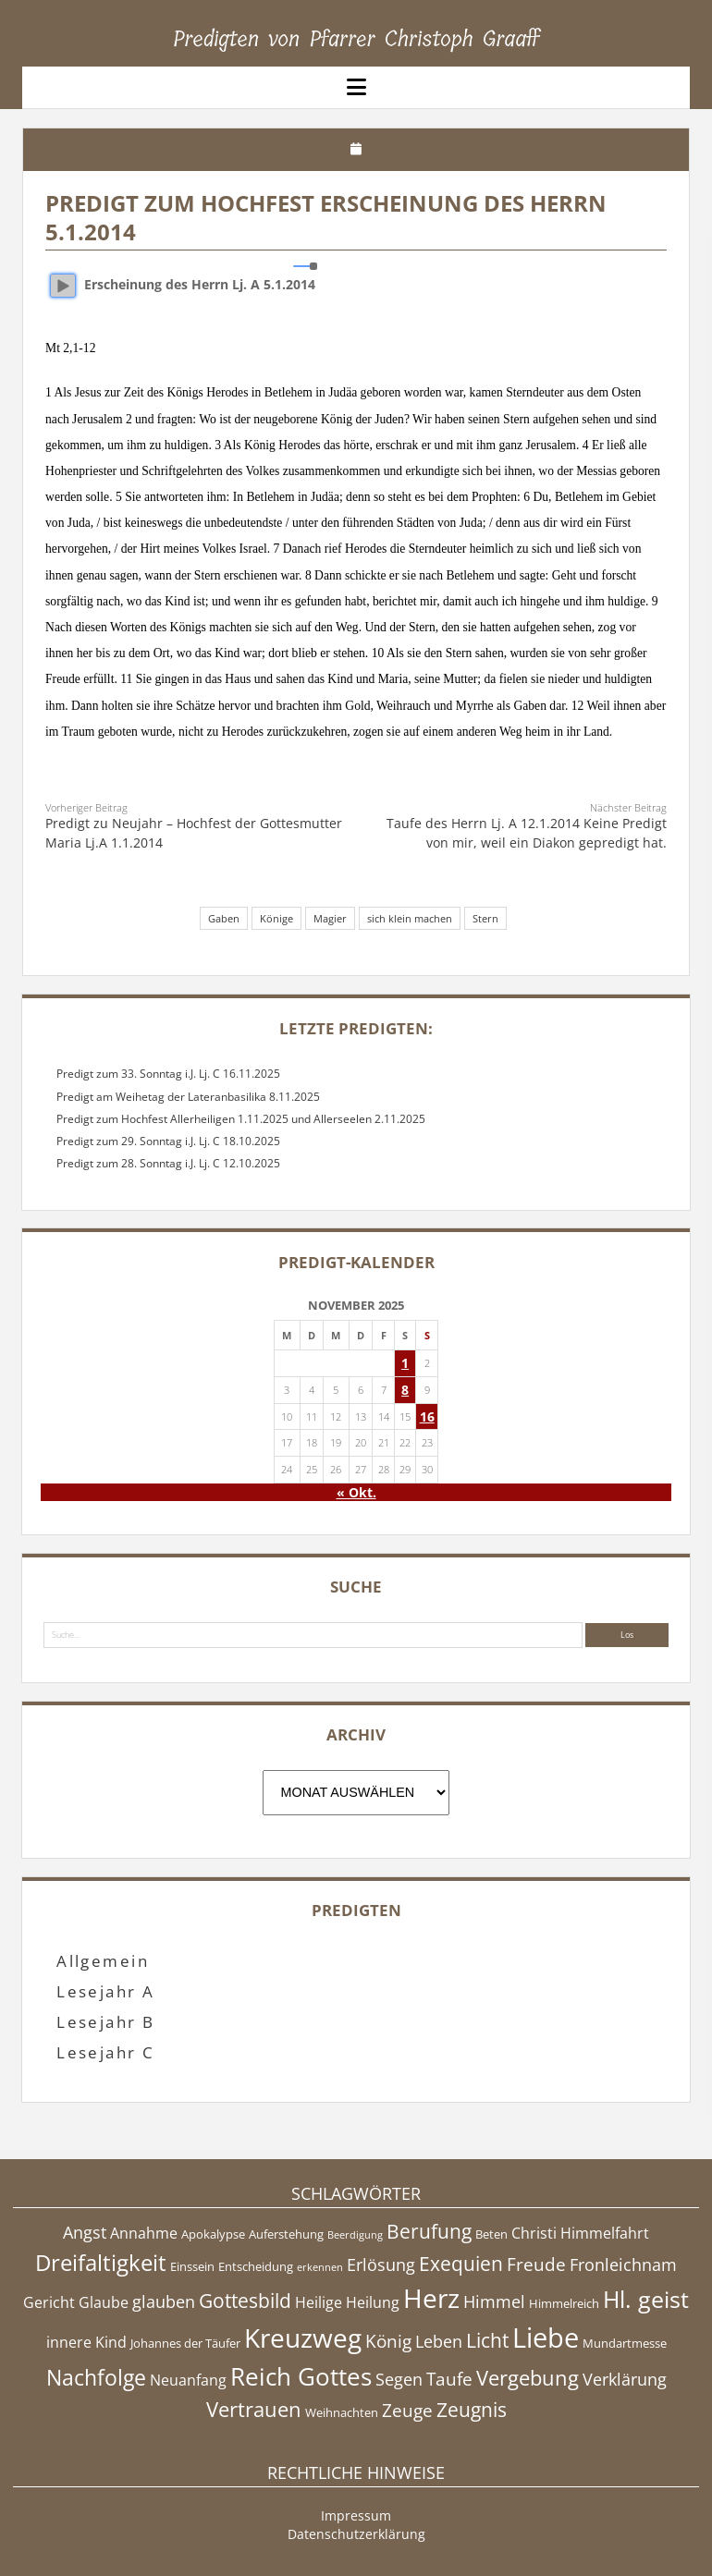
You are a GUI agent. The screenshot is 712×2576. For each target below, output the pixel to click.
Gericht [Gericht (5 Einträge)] (49, 2302)
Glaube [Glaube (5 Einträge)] (104, 2302)
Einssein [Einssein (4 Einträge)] (192, 2266)
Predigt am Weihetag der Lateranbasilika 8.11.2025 (188, 1097)
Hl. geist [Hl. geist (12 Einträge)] (646, 2298)
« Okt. (356, 1492)
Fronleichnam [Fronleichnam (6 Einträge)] (623, 2264)
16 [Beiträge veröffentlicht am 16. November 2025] (427, 1416)
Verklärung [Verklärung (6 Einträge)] (625, 2379)
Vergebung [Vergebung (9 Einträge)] (527, 2377)
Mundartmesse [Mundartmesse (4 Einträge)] (625, 2343)
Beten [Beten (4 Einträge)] (491, 2234)
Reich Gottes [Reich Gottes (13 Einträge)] (301, 2376)
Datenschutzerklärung (356, 2534)
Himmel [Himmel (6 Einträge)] (494, 2301)
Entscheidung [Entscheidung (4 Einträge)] (255, 2266)
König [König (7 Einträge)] (388, 2341)
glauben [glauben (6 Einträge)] (163, 2301)
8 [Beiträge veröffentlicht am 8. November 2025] (405, 1389)
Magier (330, 918)
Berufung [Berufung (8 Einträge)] (429, 2231)
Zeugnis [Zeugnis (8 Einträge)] (471, 2410)
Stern (485, 918)
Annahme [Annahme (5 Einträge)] (144, 2233)
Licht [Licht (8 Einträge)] (487, 2340)
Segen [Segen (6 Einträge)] (399, 2379)
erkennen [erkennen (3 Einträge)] (320, 2267)
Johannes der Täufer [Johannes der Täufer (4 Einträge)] (185, 2343)
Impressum (356, 2515)
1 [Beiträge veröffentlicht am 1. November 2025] (405, 1363)
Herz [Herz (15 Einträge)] (431, 2297)
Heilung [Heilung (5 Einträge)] (372, 2302)
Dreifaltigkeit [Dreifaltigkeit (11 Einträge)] (100, 2262)
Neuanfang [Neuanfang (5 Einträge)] (188, 2380)
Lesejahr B (105, 2022)
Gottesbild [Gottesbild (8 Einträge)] (245, 2301)
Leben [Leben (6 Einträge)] (438, 2341)
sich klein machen (409, 918)
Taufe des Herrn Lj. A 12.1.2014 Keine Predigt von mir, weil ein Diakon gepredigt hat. (527, 832)
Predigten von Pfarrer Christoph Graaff (356, 38)
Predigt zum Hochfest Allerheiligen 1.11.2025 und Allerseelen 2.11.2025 (240, 1119)
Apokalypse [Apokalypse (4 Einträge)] (213, 2234)
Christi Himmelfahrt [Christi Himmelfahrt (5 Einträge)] (580, 2233)
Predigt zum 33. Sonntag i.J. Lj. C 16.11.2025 (168, 1073)
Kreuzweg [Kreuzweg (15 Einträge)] (303, 2337)
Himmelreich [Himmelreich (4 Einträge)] (564, 2303)
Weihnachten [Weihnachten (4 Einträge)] (341, 2412)
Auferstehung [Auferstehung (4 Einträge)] (286, 2234)
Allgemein (102, 1961)
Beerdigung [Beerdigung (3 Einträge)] (355, 2234)
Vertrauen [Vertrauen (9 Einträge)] (253, 2409)
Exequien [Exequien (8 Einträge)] (461, 2264)
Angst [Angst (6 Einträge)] (84, 2232)
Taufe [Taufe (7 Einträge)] (449, 2379)
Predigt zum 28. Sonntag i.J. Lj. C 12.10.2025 (168, 1163)
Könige (276, 918)
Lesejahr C (105, 2052)
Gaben (223, 918)
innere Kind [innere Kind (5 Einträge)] (86, 2342)
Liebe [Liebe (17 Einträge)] (545, 2337)
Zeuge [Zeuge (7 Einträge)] (407, 2411)
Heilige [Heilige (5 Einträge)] (318, 2302)
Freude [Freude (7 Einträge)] (536, 2264)
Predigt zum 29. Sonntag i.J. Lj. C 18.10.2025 (168, 1141)
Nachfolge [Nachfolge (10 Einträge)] (96, 2377)
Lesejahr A (105, 1991)
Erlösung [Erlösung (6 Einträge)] (381, 2264)
